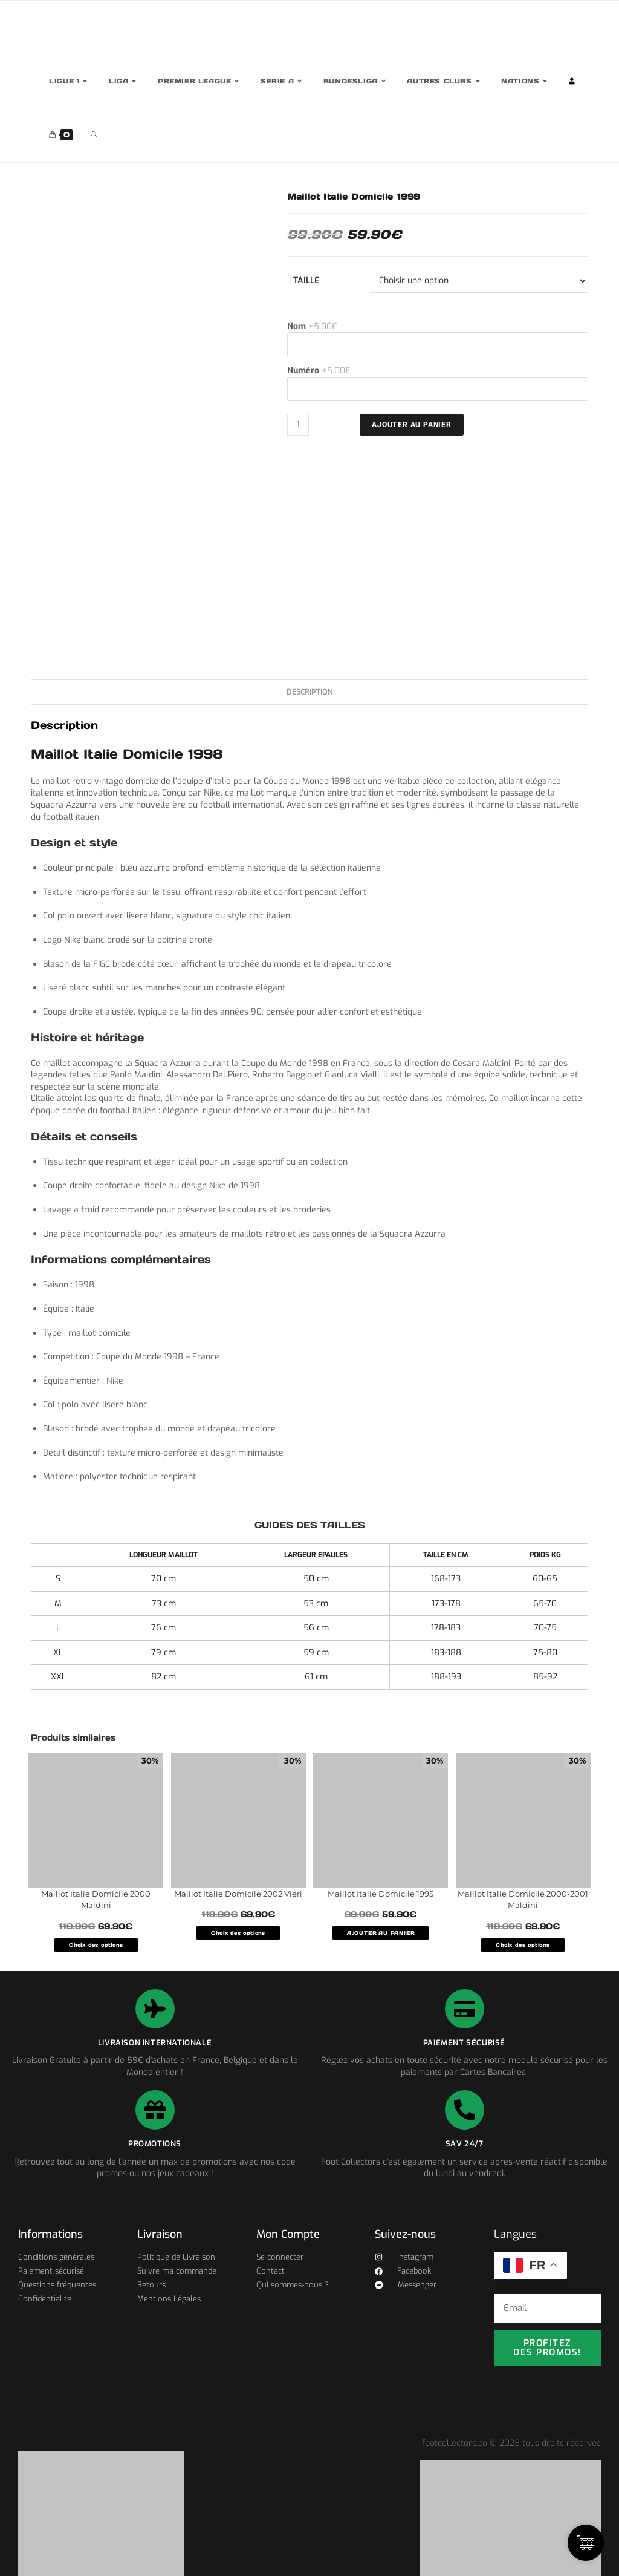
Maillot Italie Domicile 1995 (380, 1893)
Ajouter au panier (412, 424)
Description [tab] (310, 692)
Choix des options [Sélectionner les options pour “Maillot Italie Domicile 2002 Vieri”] (238, 1933)
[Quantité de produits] (298, 425)
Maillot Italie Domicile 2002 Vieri (238, 1893)
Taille (306, 280)
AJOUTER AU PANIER (381, 1933)
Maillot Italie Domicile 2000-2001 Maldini (523, 1900)
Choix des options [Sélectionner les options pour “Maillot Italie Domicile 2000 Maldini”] (96, 1945)
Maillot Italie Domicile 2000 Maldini (96, 1900)
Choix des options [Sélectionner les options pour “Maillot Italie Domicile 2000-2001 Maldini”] (523, 1945)
